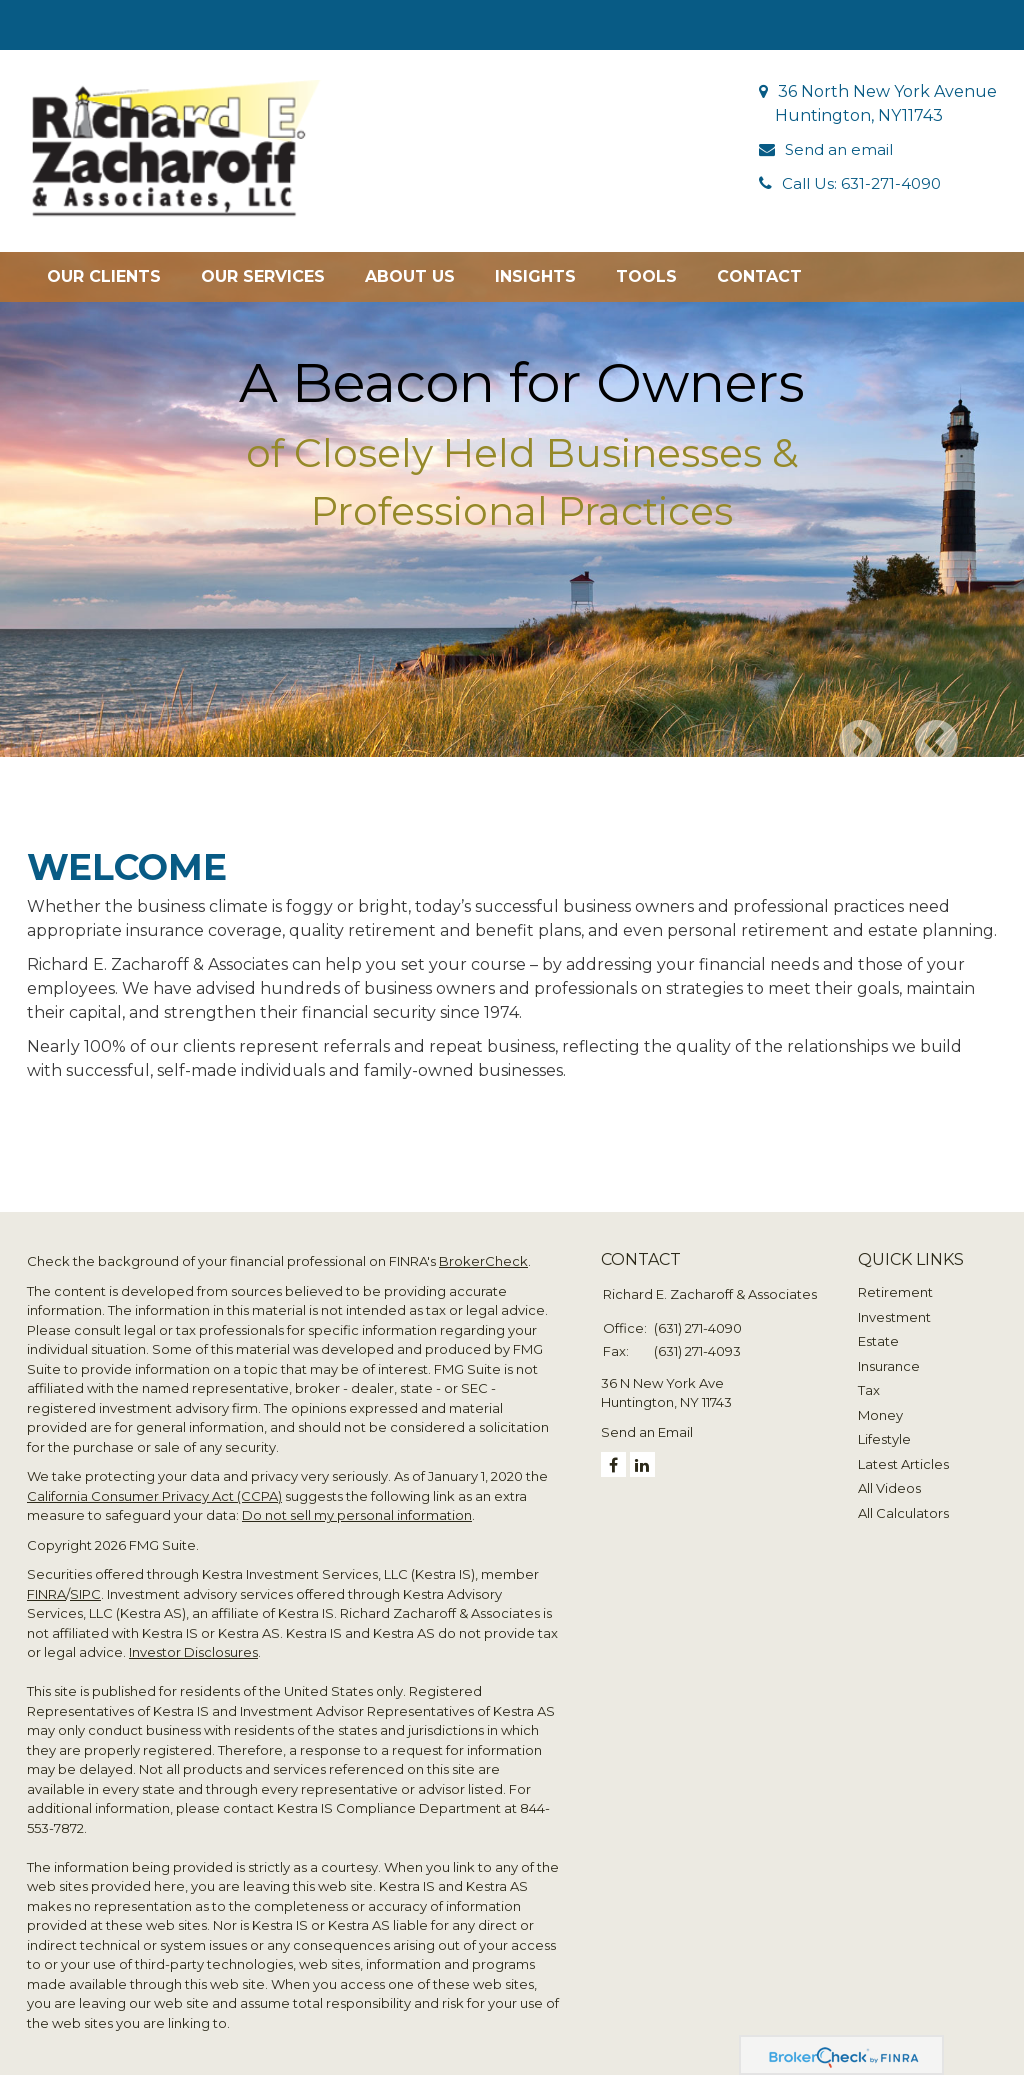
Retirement (895, 1280)
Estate (878, 1329)
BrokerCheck (483, 1249)
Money (880, 1402)
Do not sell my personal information (357, 1503)
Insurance (889, 1353)
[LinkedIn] (642, 1452)
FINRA (46, 1581)
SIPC (85, 1581)
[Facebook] (613, 1452)
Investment (894, 1304)
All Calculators (903, 1500)
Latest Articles (903, 1451)
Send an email (841, 149)
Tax (869, 1378)
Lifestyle (884, 1427)
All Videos (889, 1476)
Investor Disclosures (193, 1640)
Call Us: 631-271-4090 (865, 183)
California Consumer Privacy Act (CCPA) (154, 1483)
